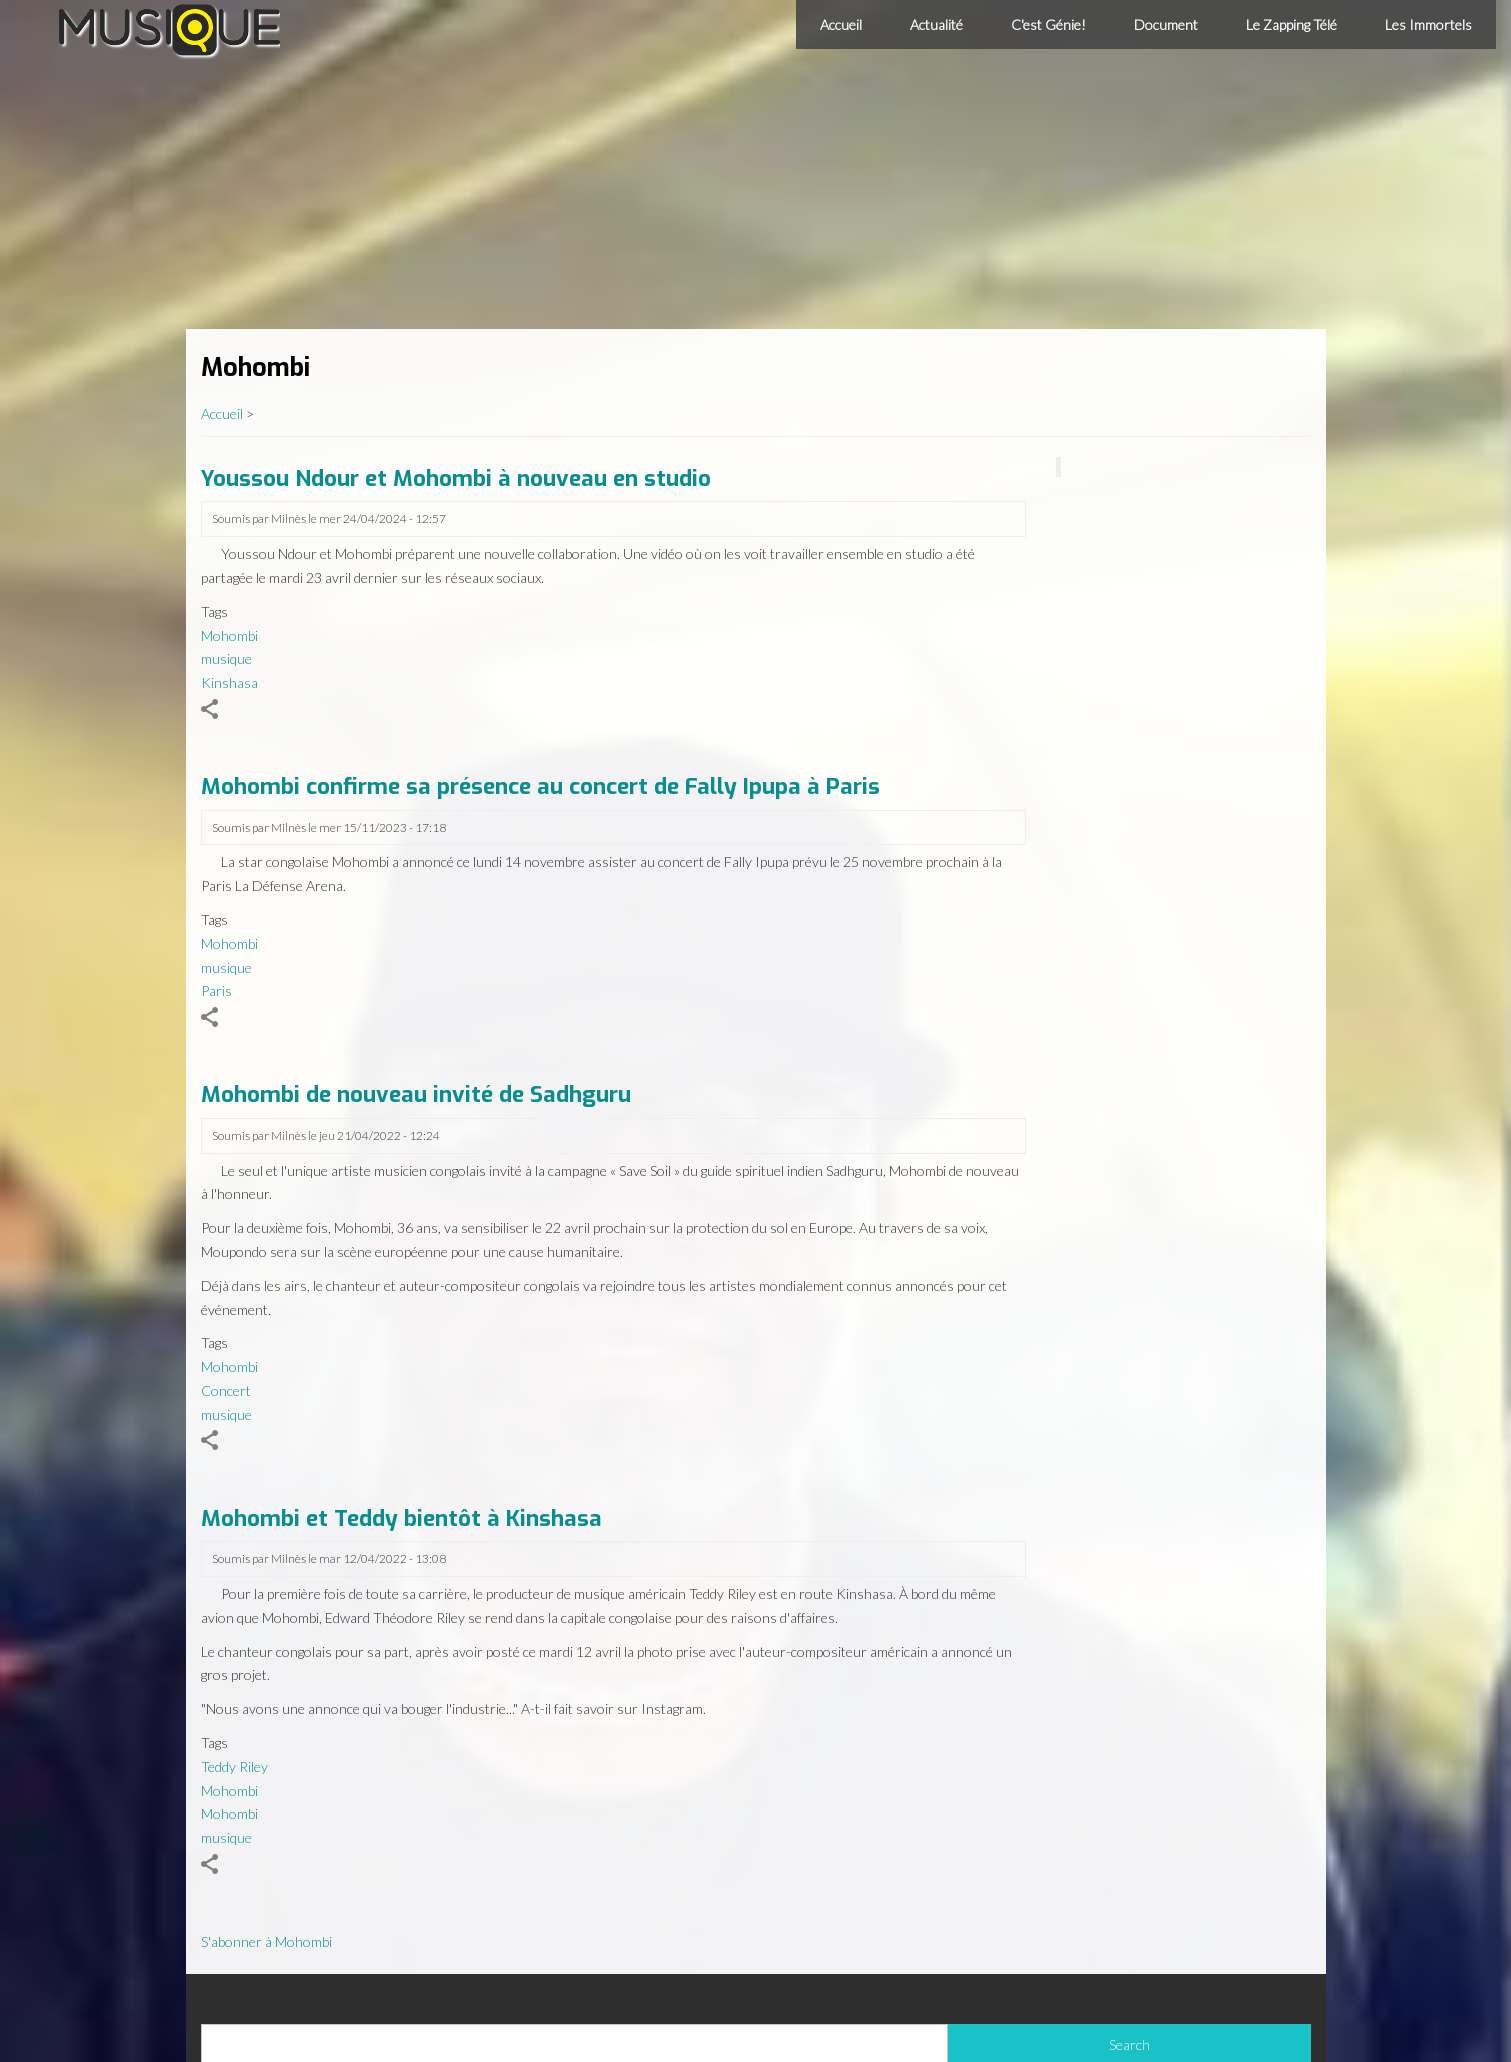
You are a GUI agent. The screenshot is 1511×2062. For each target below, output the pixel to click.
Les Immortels (1428, 24)
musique (226, 658)
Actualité (936, 24)
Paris (216, 990)
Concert (226, 1390)
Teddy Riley (234, 1766)
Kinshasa (229, 682)
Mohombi (229, 635)
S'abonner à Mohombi (266, 1941)
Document (1166, 24)
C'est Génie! (1048, 24)
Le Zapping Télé (1291, 24)
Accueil (841, 24)
